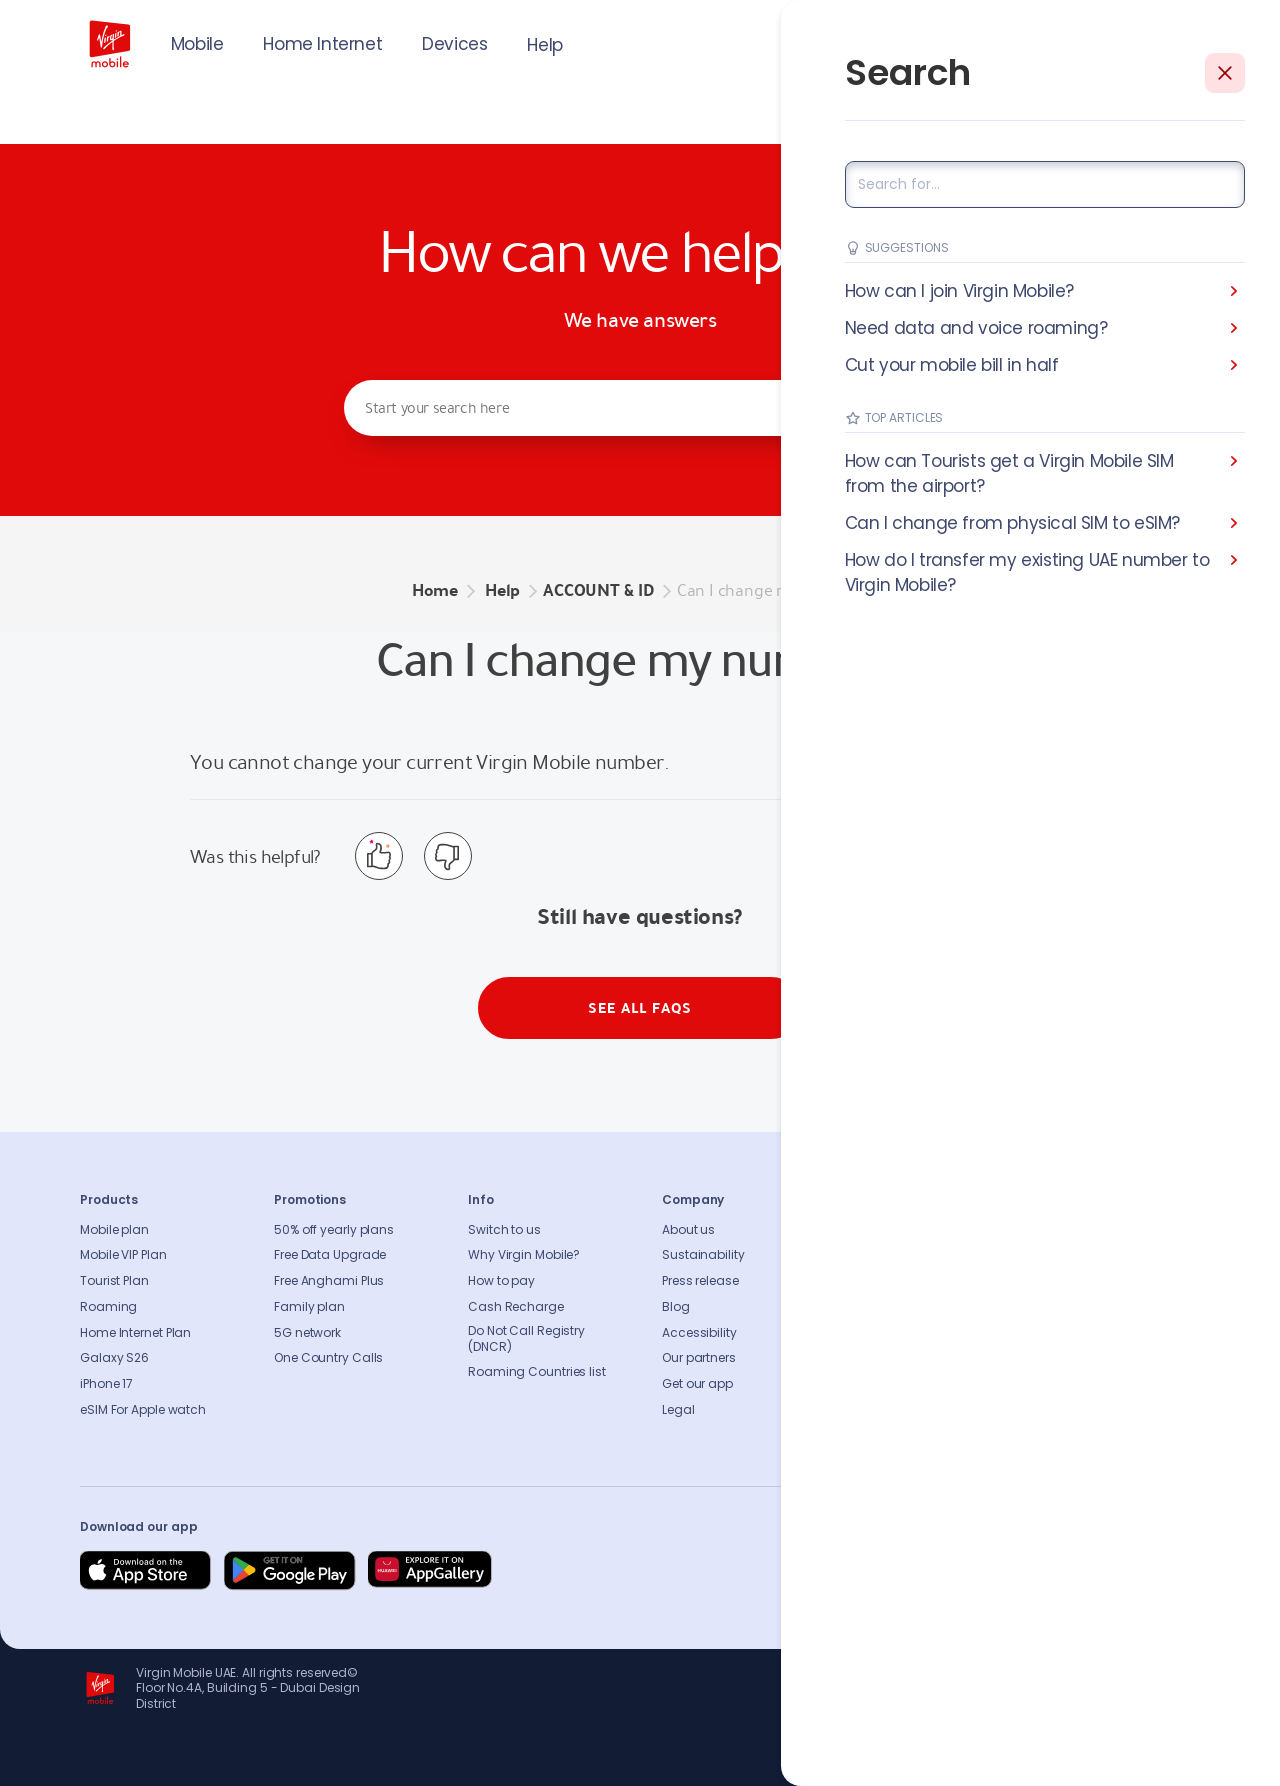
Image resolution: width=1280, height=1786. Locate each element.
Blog (676, 1307)
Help (544, 45)
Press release (700, 1281)
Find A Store (891, 1281)
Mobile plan (114, 1230)
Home (435, 590)
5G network (307, 1333)
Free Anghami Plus (329, 1281)
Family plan (309, 1307)
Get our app (697, 1384)
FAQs (871, 1230)
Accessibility (699, 1333)
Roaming (108, 1307)
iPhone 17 (106, 1384)
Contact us (890, 1255)
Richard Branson (1158, 1759)
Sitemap (881, 1333)
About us (688, 1230)
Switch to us (504, 1230)
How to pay (501, 1281)
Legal (678, 1410)
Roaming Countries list (537, 1372)
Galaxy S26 (114, 1358)
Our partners (699, 1358)
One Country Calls (328, 1358)
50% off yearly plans (334, 1230)
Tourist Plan (114, 1281)
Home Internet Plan (135, 1333)
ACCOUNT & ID (598, 590)
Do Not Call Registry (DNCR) (526, 1339)
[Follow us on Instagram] (1038, 1571)
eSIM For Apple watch (143, 1410)
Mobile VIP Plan (123, 1255)
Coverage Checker (912, 1307)
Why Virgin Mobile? (524, 1255)
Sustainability (703, 1255)
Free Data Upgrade (330, 1255)
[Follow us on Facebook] (990, 1571)
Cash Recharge (516, 1307)
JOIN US (1065, 42)
